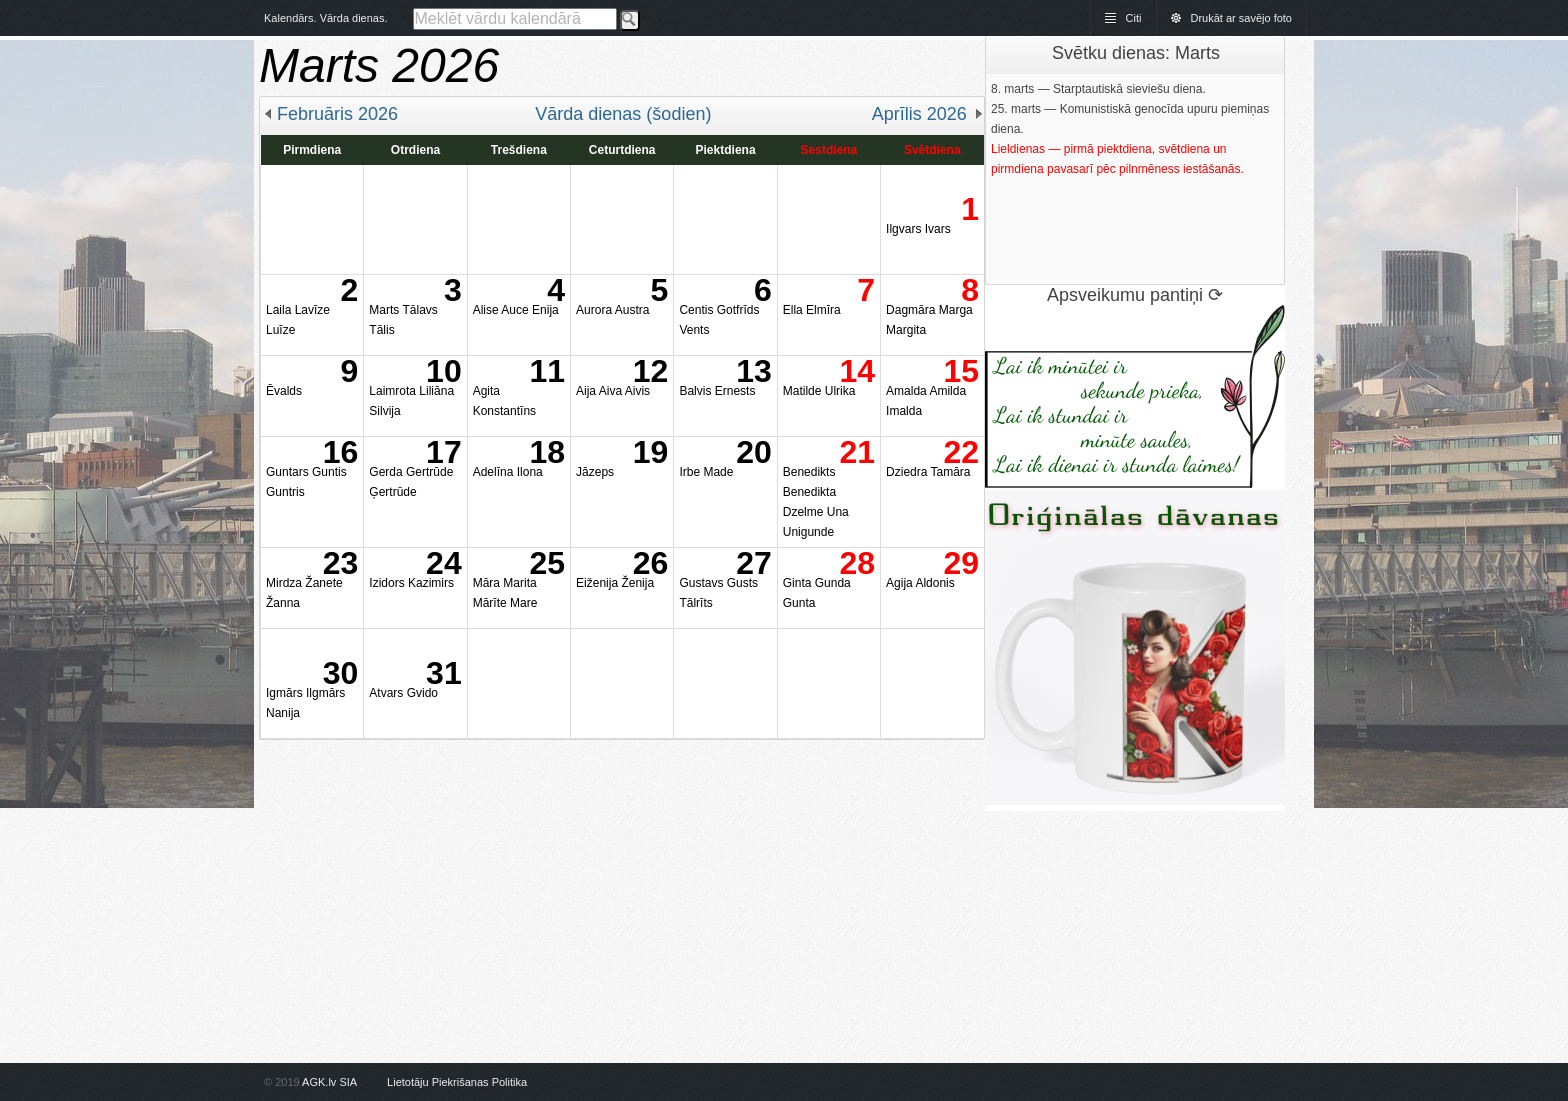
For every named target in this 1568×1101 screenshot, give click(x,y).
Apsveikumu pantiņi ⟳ (1135, 295)
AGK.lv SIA (329, 1082)
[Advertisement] (622, 880)
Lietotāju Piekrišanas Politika (457, 1082)
